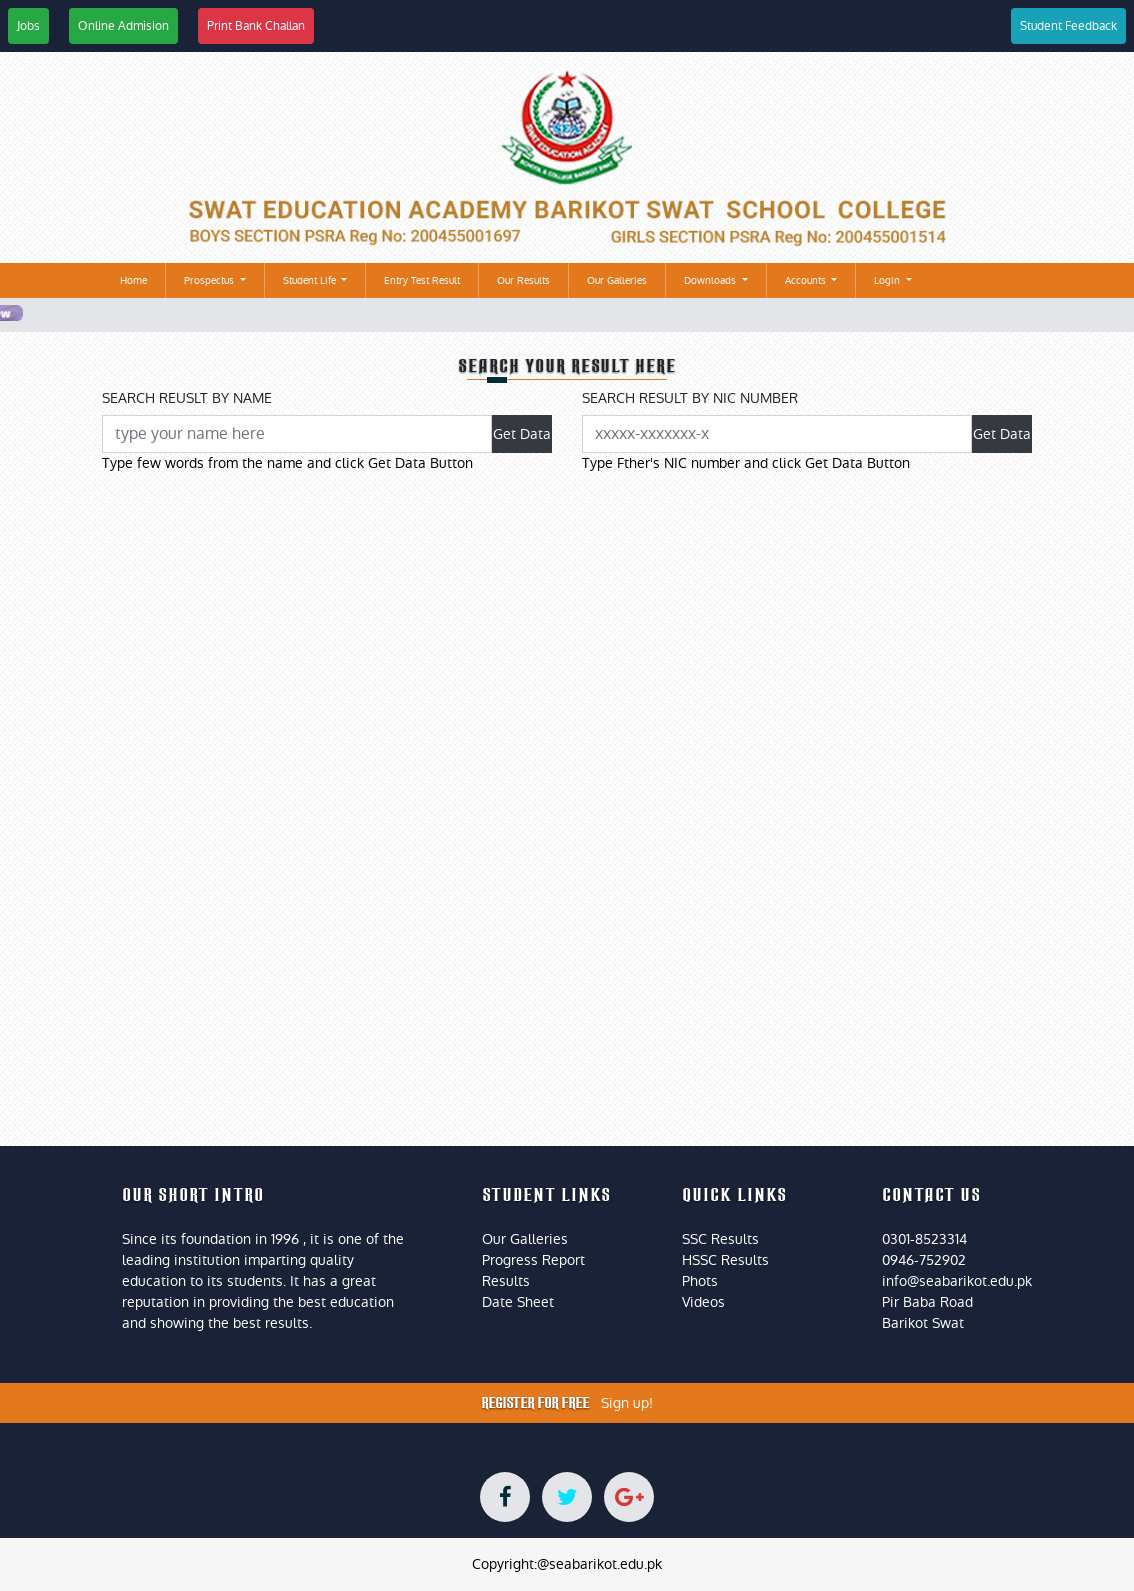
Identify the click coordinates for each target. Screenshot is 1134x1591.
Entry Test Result (422, 280)
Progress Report (533, 1260)
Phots (700, 1281)
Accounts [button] (807, 280)
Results (506, 1281)
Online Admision (123, 26)
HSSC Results (725, 1260)
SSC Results (720, 1239)
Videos (703, 1302)
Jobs (28, 26)
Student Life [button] (311, 280)
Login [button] (888, 280)
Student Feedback (1068, 26)
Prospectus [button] (210, 280)
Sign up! (627, 1403)
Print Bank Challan (256, 26)
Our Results (523, 280)
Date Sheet (518, 1302)
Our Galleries (617, 280)
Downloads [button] (711, 280)
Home (137, 279)
